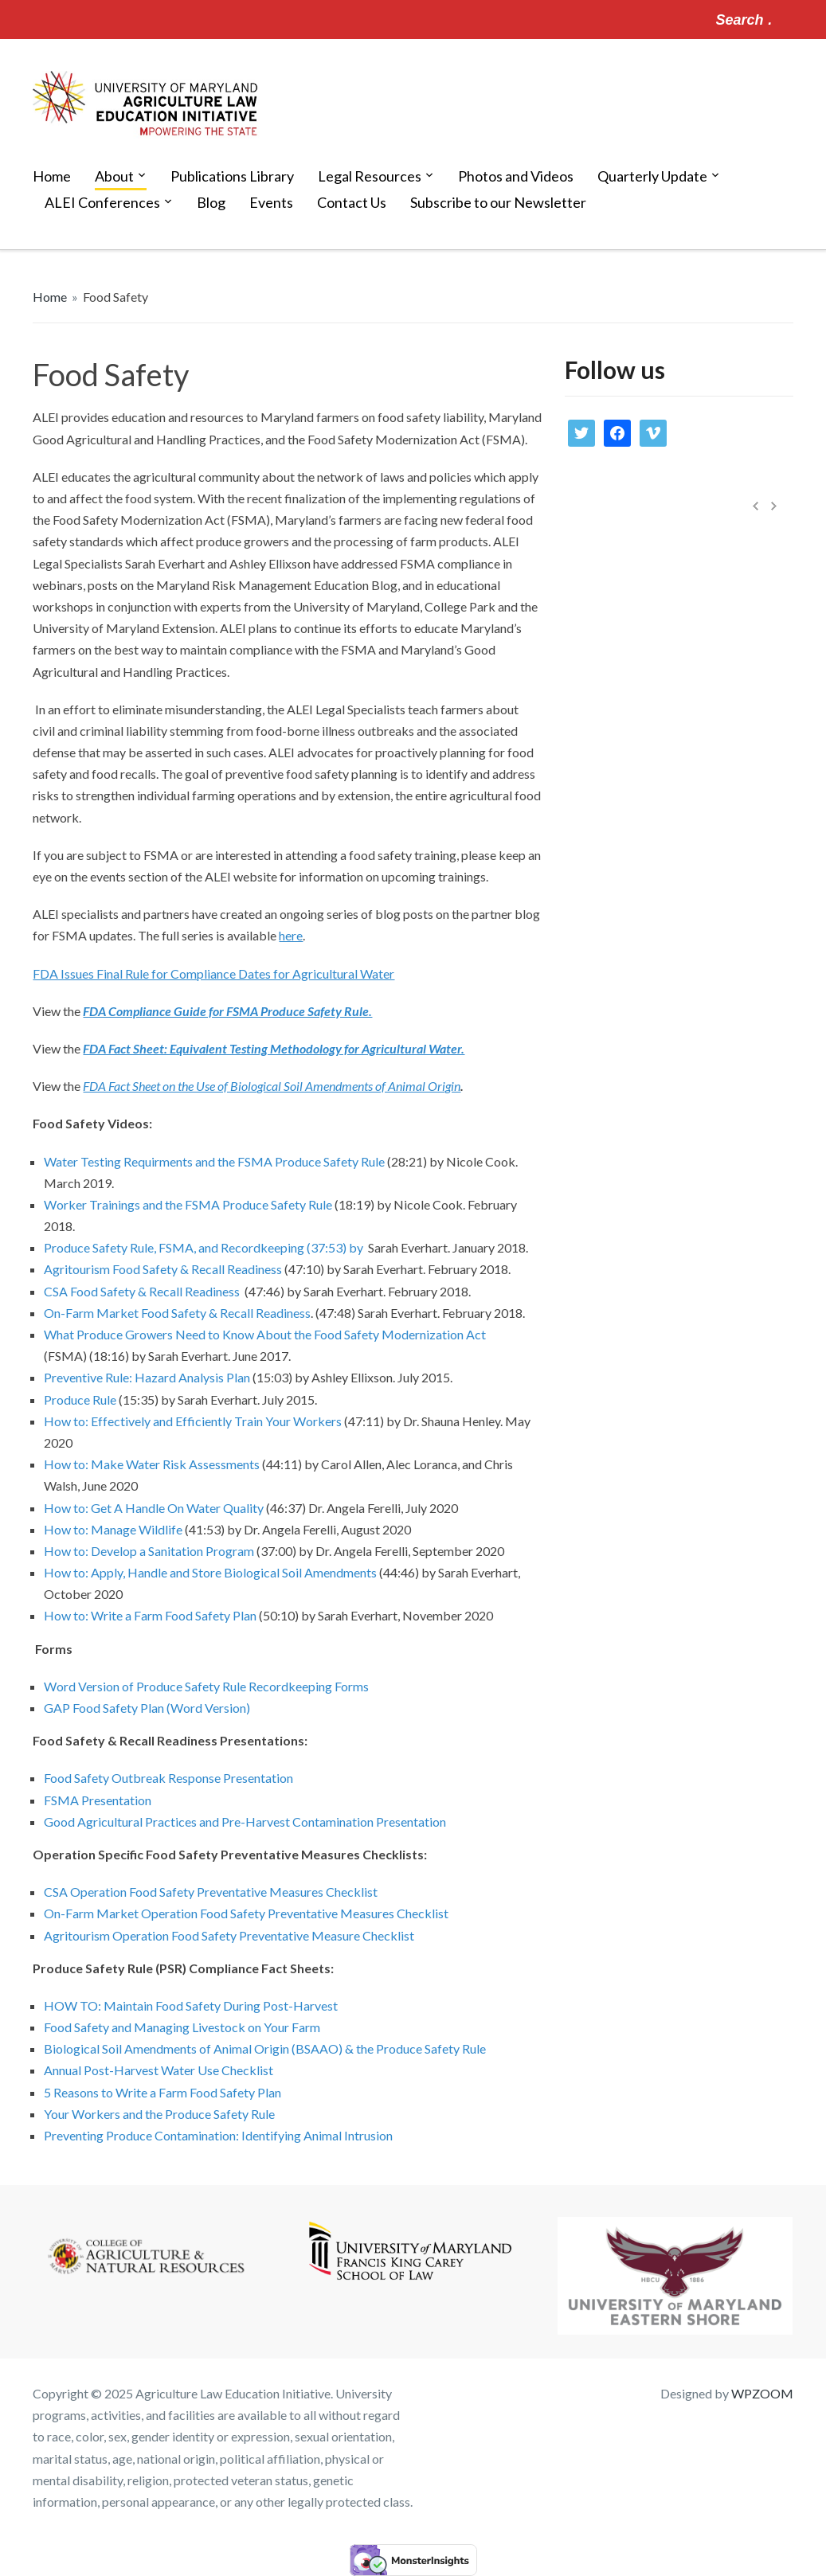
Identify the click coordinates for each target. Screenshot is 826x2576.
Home (52, 176)
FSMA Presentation (97, 1800)
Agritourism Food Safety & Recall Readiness (163, 1268)
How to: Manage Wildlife (113, 1529)
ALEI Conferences (102, 202)
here (291, 935)
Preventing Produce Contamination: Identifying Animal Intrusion (218, 2135)
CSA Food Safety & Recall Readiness (142, 1291)
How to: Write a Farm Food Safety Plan (151, 1615)
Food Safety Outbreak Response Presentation (168, 1777)
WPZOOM (762, 2393)
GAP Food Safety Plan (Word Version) (147, 1707)
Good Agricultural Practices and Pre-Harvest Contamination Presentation (245, 1821)
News (576, 541)
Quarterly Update (652, 176)
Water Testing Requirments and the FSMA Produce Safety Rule (214, 1161)
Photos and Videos (516, 176)
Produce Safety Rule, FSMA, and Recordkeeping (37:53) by (205, 1247)
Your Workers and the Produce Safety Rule (159, 2113)
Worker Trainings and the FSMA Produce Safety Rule (189, 1204)
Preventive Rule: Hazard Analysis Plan (147, 1377)
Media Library (713, 561)
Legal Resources (369, 176)
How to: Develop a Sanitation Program (149, 1550)
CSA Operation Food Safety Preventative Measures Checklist (211, 1891)
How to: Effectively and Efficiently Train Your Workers (193, 1421)
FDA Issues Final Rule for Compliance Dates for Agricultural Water (213, 973)
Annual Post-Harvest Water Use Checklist (158, 2070)
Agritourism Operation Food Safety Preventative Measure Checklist (229, 1935)
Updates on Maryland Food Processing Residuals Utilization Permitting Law (721, 637)
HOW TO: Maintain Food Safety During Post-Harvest (191, 2005)
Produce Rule (80, 1399)
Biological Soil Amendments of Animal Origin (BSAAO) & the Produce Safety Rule (265, 2048)
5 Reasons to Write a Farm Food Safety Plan (162, 2092)
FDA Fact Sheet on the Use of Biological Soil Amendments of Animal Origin (271, 1085)
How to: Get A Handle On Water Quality (154, 1507)
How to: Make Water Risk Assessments (152, 1464)
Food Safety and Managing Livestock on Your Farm (182, 2027)
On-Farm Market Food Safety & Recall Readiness (177, 1312)
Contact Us (351, 202)
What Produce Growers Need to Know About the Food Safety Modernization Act (265, 1334)
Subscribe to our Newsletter (498, 202)
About (114, 176)
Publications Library (232, 176)
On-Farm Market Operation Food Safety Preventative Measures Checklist (246, 1913)
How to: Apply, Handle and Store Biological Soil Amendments (210, 1572)
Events (271, 202)
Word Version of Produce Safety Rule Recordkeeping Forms (207, 1686)
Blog (211, 202)
